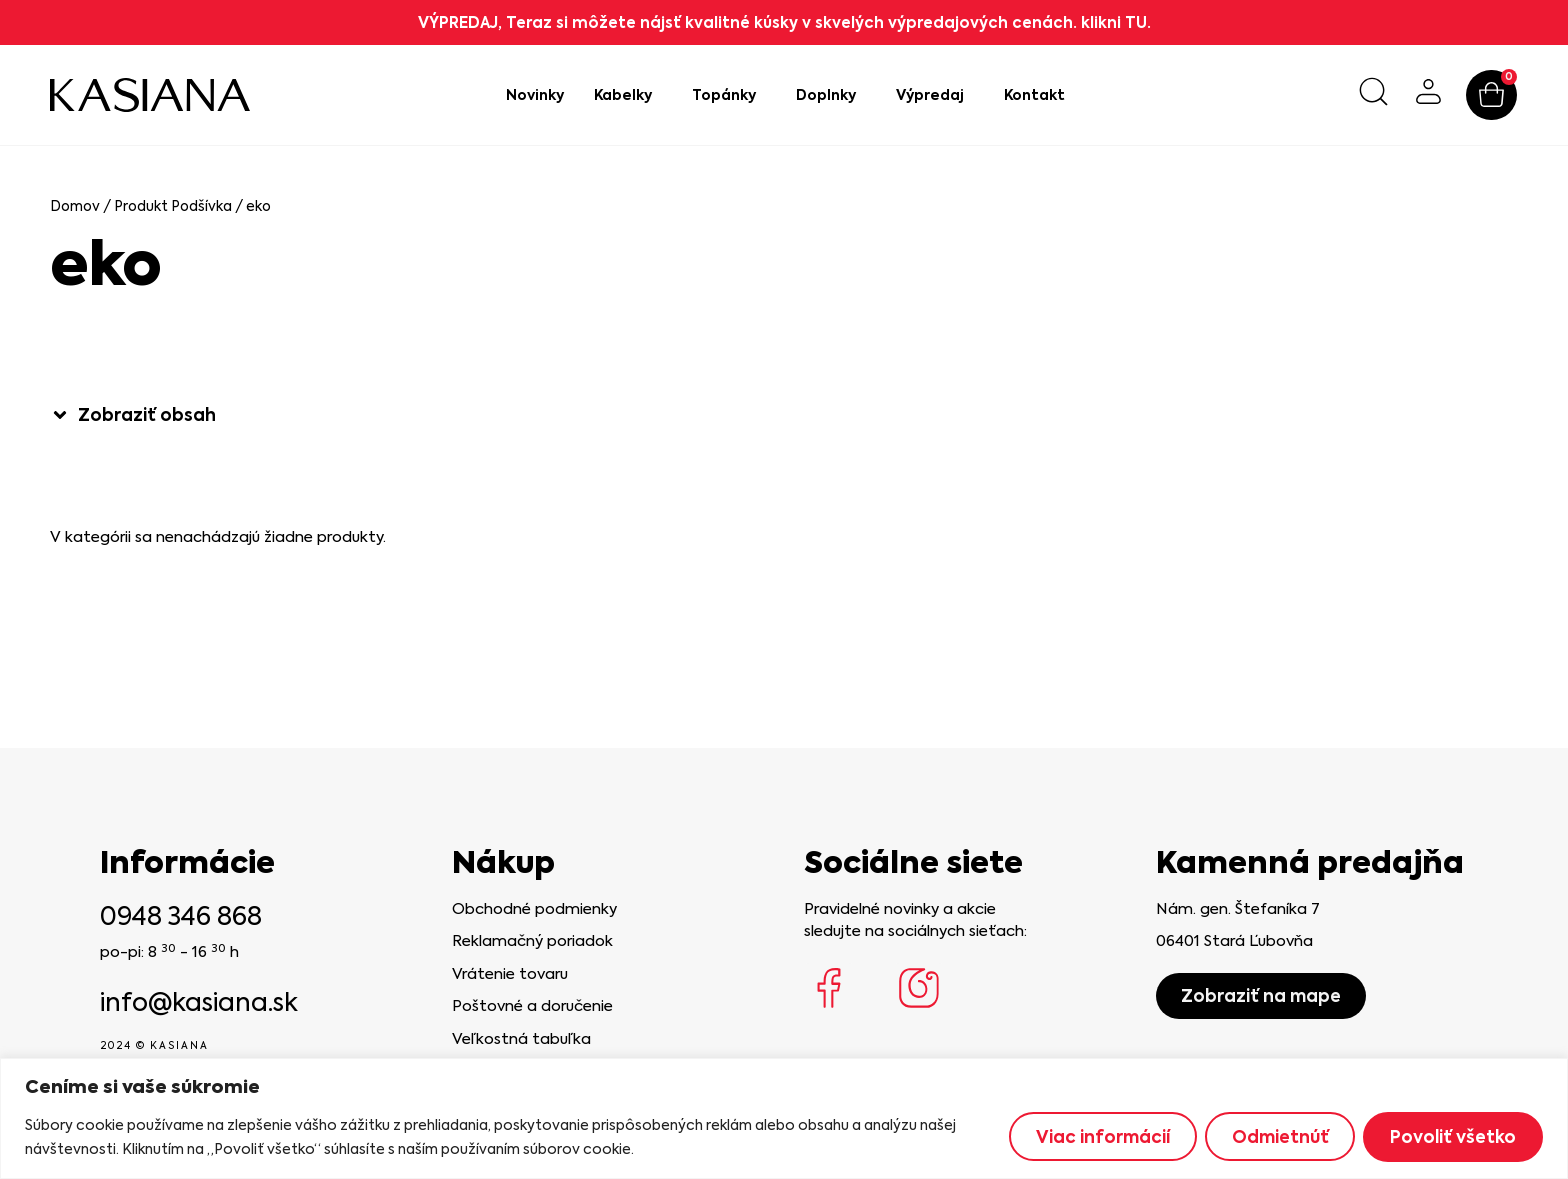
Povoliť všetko (1453, 1137)
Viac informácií (1102, 1137)
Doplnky (831, 95)
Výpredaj (935, 95)
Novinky (535, 95)
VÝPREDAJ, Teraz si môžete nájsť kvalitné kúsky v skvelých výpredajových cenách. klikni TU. (784, 22)
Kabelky (628, 95)
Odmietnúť (1279, 1137)
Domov (75, 206)
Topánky (729, 95)
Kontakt (1034, 95)
